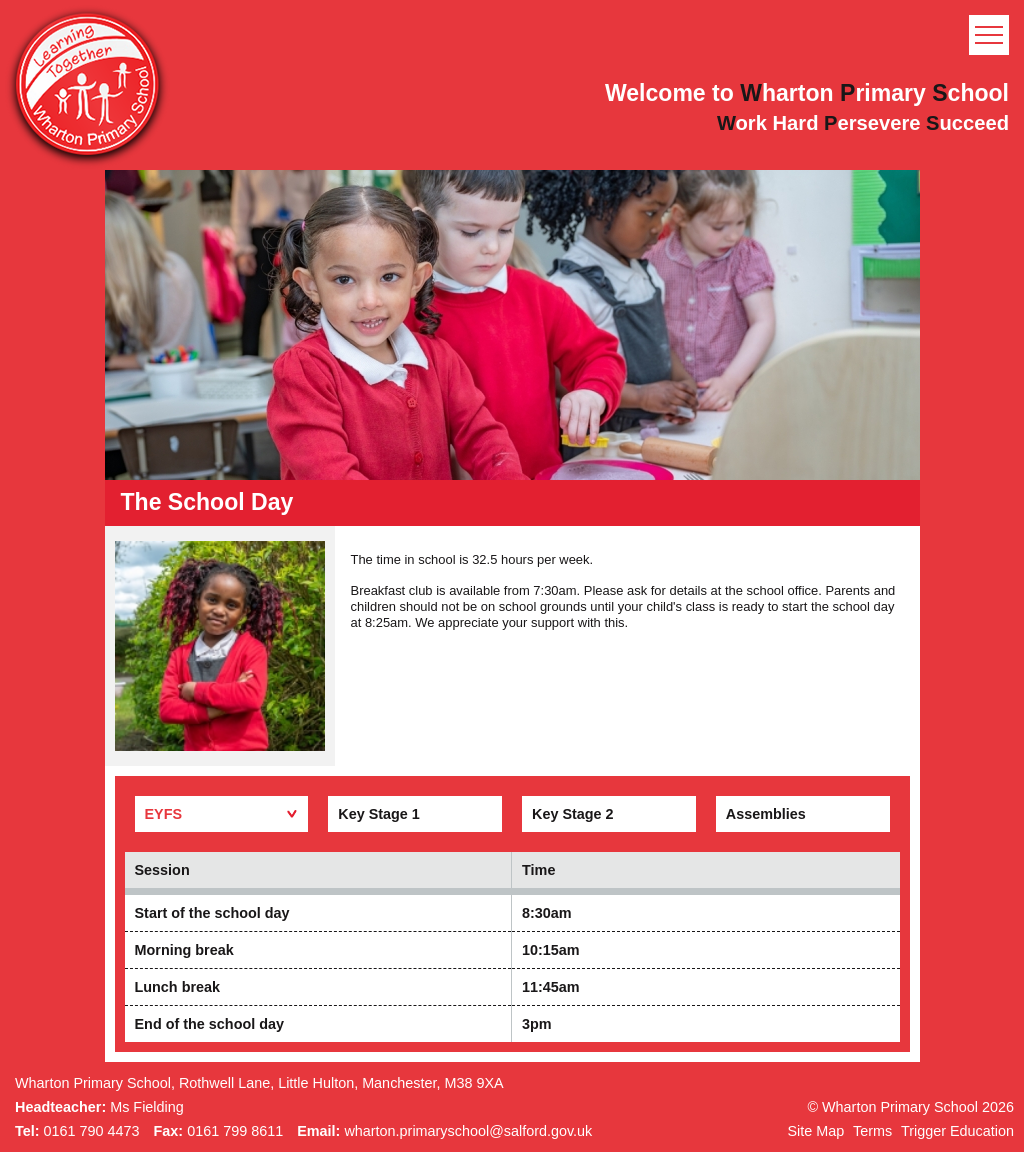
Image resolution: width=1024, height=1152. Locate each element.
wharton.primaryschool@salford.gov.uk (468, 1131)
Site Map (815, 1131)
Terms (872, 1131)
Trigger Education (957, 1131)
